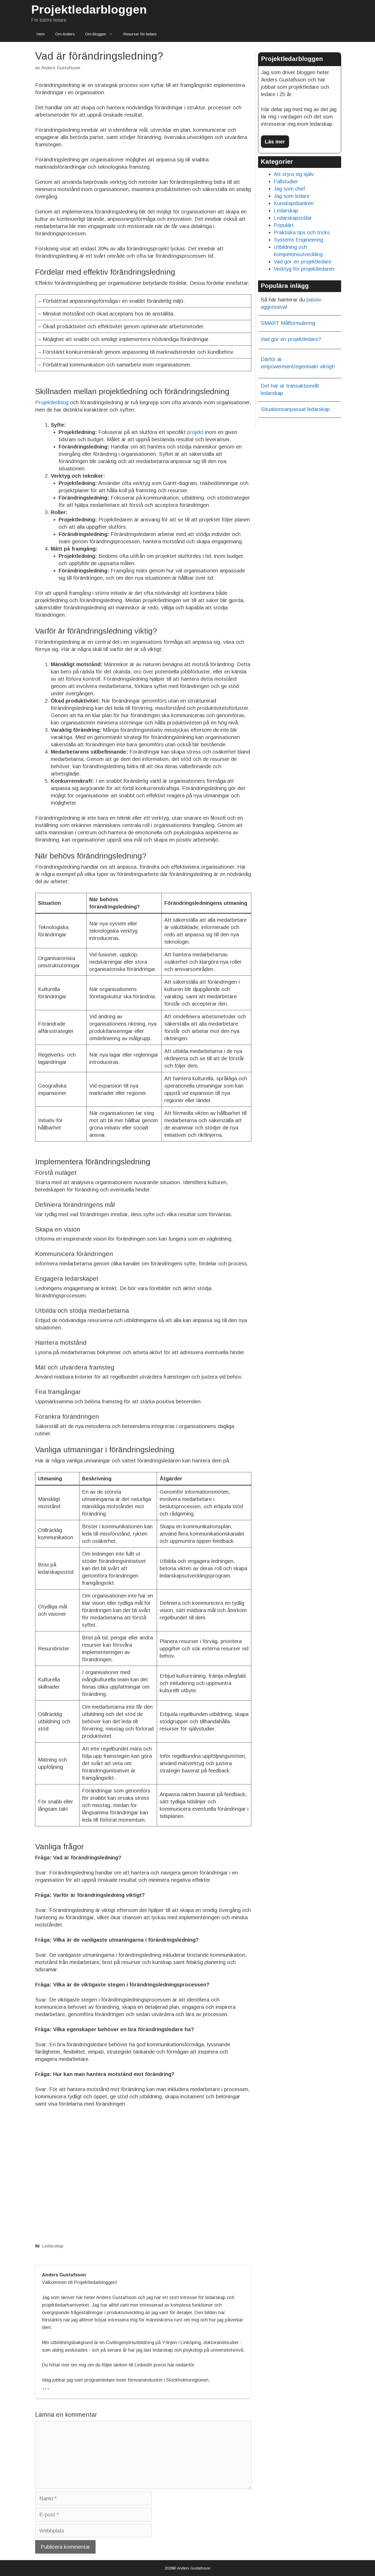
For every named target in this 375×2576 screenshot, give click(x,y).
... (46, 2386)
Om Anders (65, 34)
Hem (40, 34)
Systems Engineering (298, 240)
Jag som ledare (291, 196)
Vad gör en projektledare (302, 261)
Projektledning (51, 402)
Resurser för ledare (140, 34)
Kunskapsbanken (294, 203)
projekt (195, 432)
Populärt (284, 225)
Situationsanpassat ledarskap (295, 409)
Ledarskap (52, 2246)
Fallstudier (286, 181)
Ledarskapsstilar (293, 218)
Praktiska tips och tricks (302, 232)
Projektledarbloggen (89, 9)
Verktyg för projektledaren (304, 269)
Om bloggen (101, 34)
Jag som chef (289, 189)
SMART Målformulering (288, 323)
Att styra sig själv (294, 174)
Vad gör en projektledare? (291, 339)
